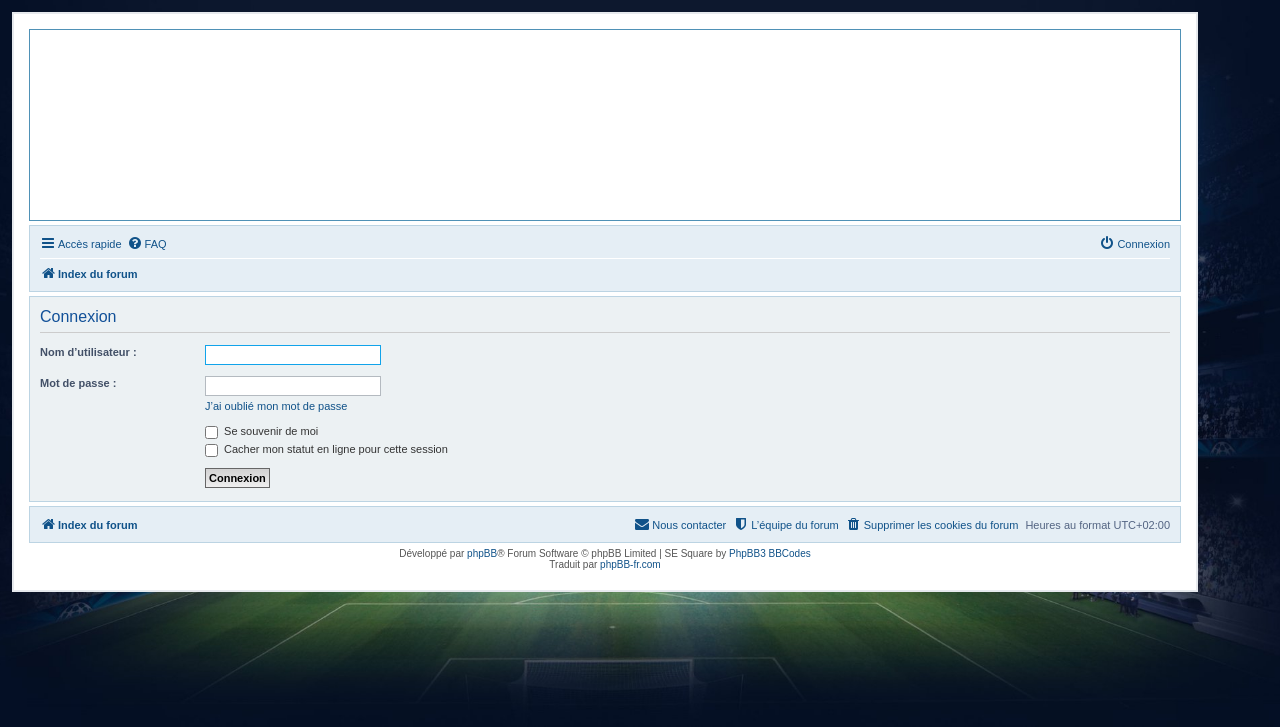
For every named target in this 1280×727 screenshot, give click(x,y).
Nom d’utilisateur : (88, 352)
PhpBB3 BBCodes (770, 553)
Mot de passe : (78, 383)
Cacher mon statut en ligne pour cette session (326, 449)
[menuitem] (147, 244)
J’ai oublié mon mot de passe (276, 406)
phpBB (482, 553)
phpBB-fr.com (630, 564)
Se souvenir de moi (261, 431)
